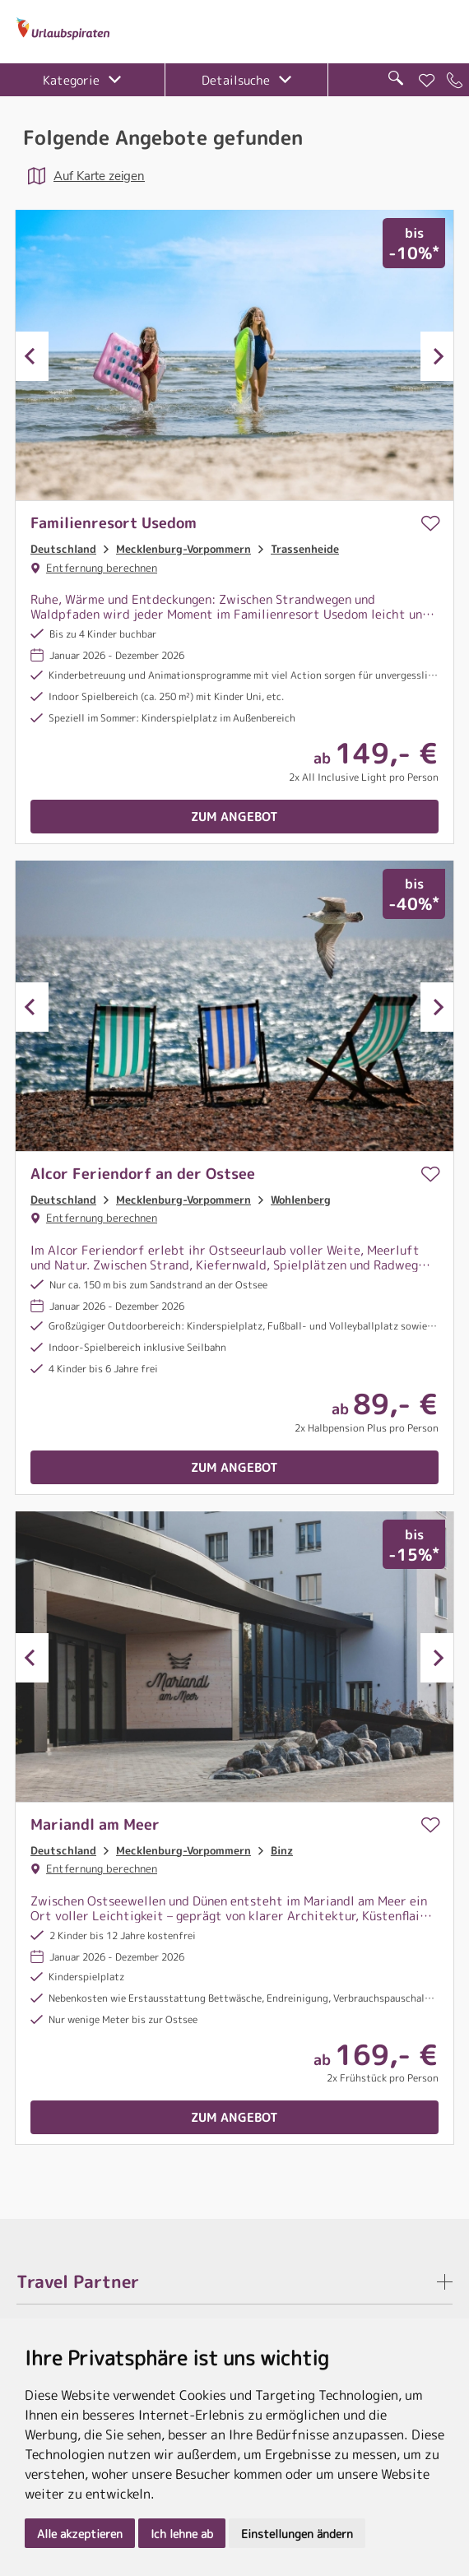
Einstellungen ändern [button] (297, 2533)
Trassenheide (305, 548)
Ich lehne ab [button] (182, 2533)
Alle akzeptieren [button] (80, 2533)
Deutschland (63, 548)
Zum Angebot (234, 816)
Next (436, 356)
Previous (32, 356)
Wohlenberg (301, 1199)
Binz (282, 1850)
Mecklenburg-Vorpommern (183, 548)
